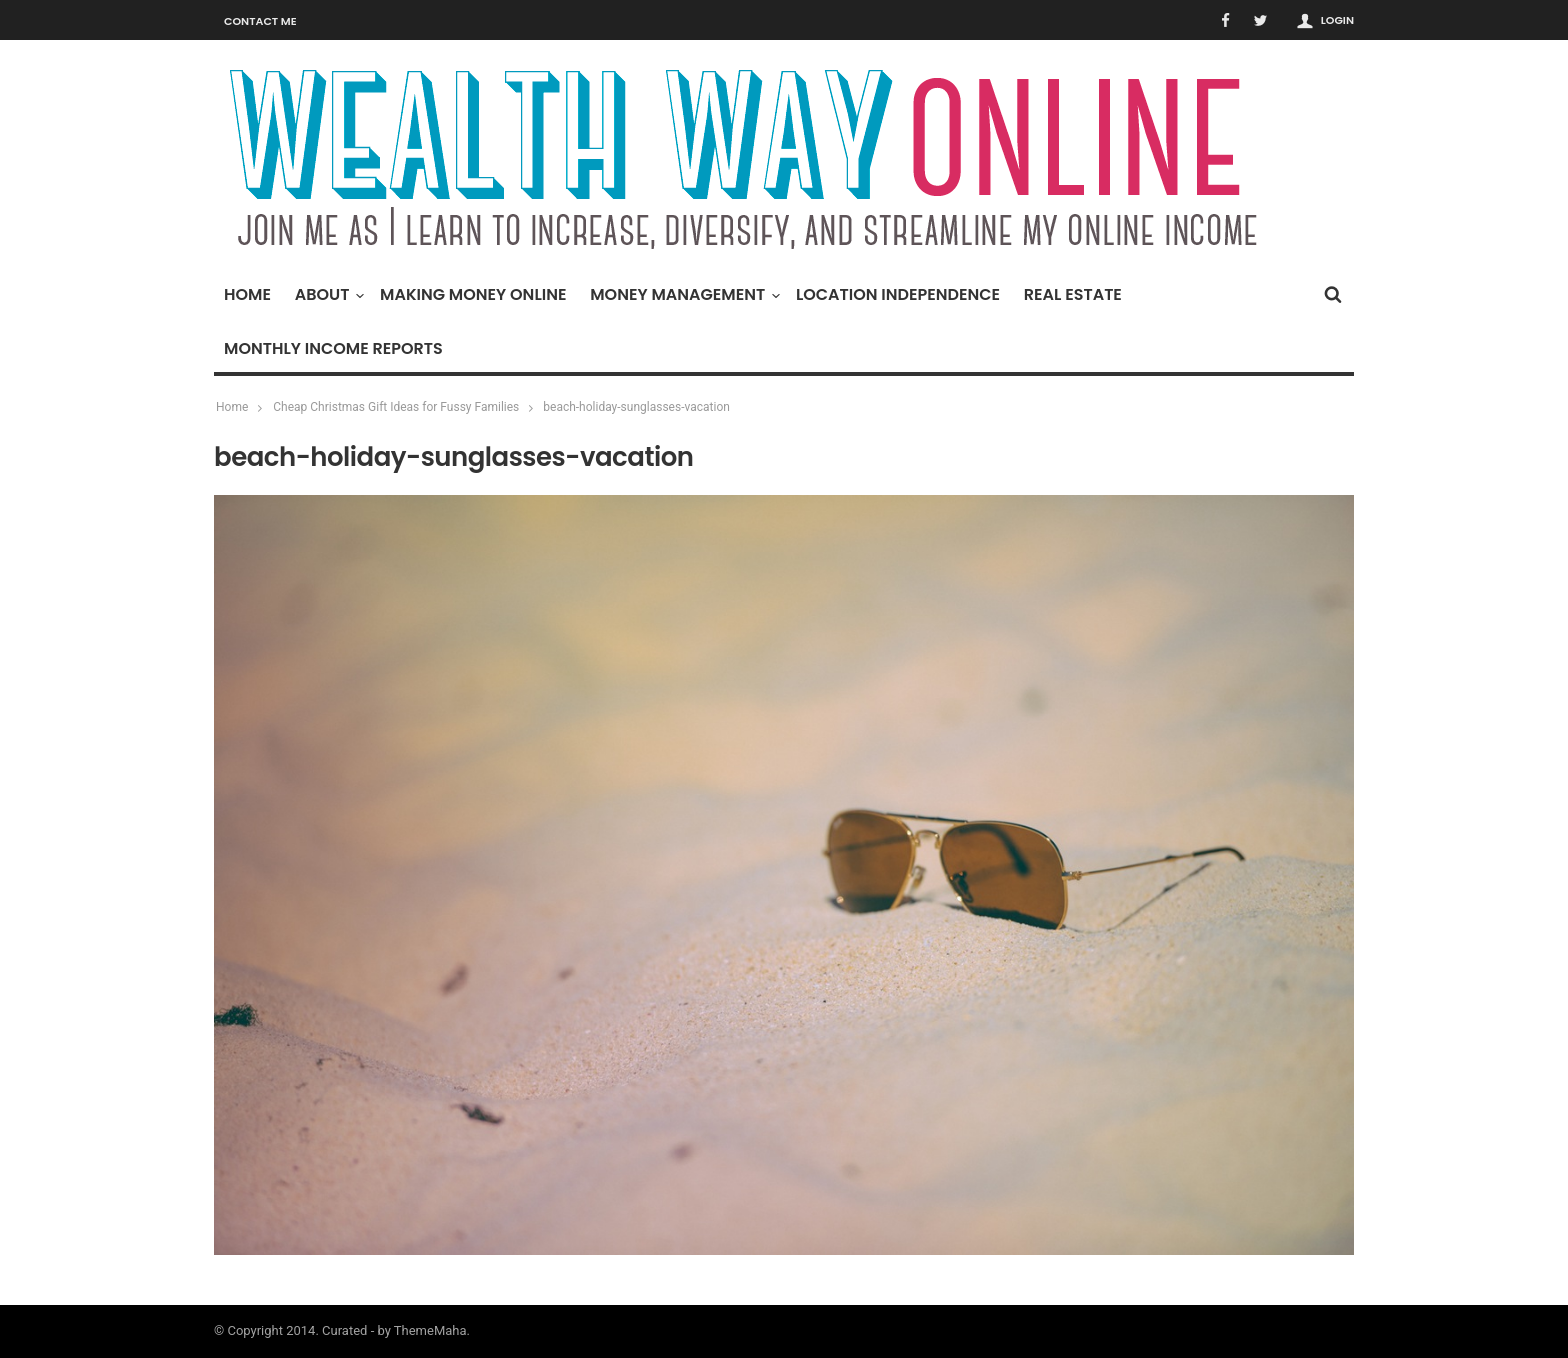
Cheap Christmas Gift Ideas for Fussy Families (396, 407)
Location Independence (898, 294)
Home (247, 294)
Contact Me (260, 21)
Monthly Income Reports (333, 348)
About (327, 294)
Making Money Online (473, 294)
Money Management (682, 294)
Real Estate (1073, 294)
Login (1337, 20)
